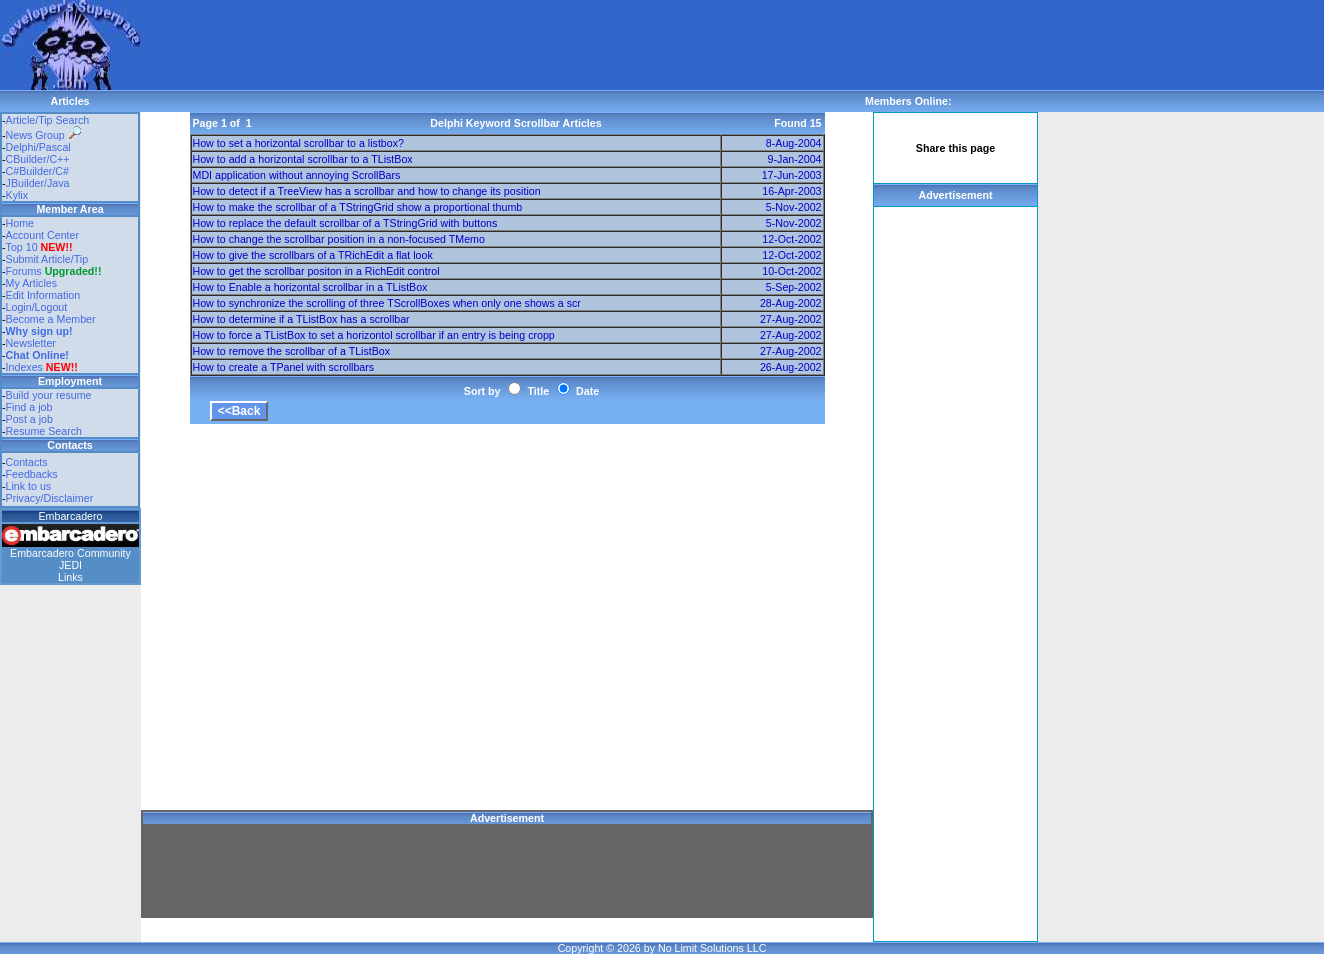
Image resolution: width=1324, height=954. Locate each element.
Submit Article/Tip (47, 259)
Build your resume (49, 395)
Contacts (27, 462)
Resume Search (44, 431)
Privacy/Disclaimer (50, 498)
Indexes (24, 367)
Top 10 (22, 247)
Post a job (29, 419)
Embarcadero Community (70, 553)
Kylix (17, 195)
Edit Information (43, 295)
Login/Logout (37, 307)
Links (70, 577)
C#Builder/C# (37, 171)
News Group (43, 135)
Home (20, 223)
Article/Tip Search (48, 120)
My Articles (32, 283)
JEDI (70, 565)
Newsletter (31, 343)
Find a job (29, 407)
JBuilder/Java (38, 183)
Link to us (29, 486)
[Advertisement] (504, 45)
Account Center (42, 235)
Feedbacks (32, 474)
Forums (54, 271)
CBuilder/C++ (38, 159)
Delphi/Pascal (38, 147)
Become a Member (51, 319)
